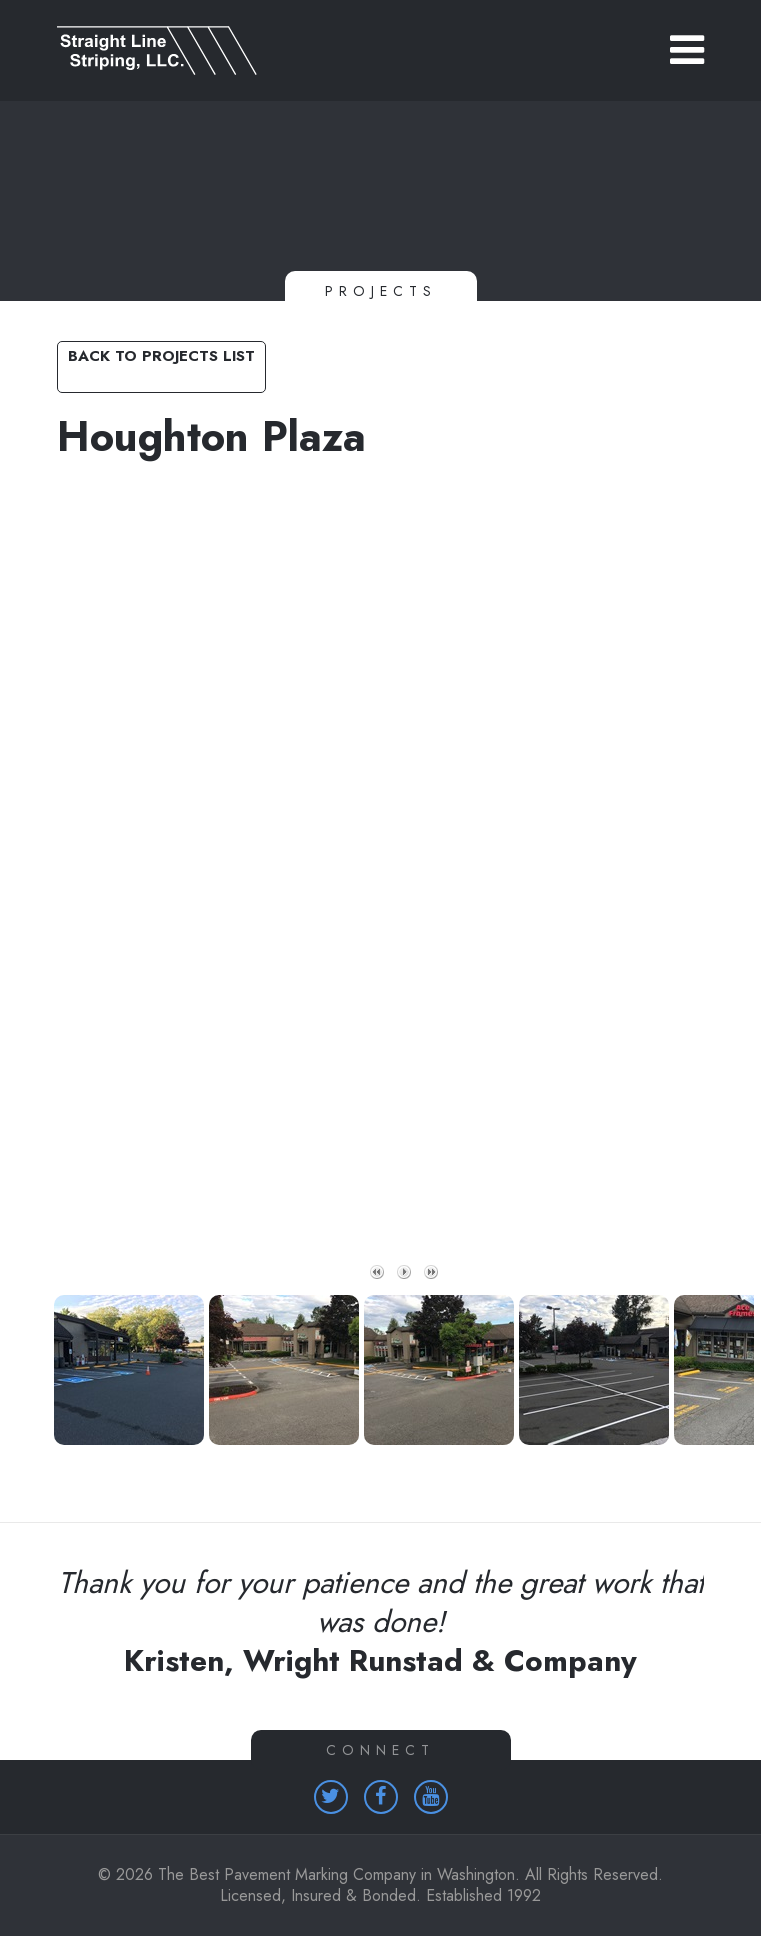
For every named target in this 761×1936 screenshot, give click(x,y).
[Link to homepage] (380, 50)
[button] (687, 50)
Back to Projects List (161, 356)
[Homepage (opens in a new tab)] (331, 1797)
